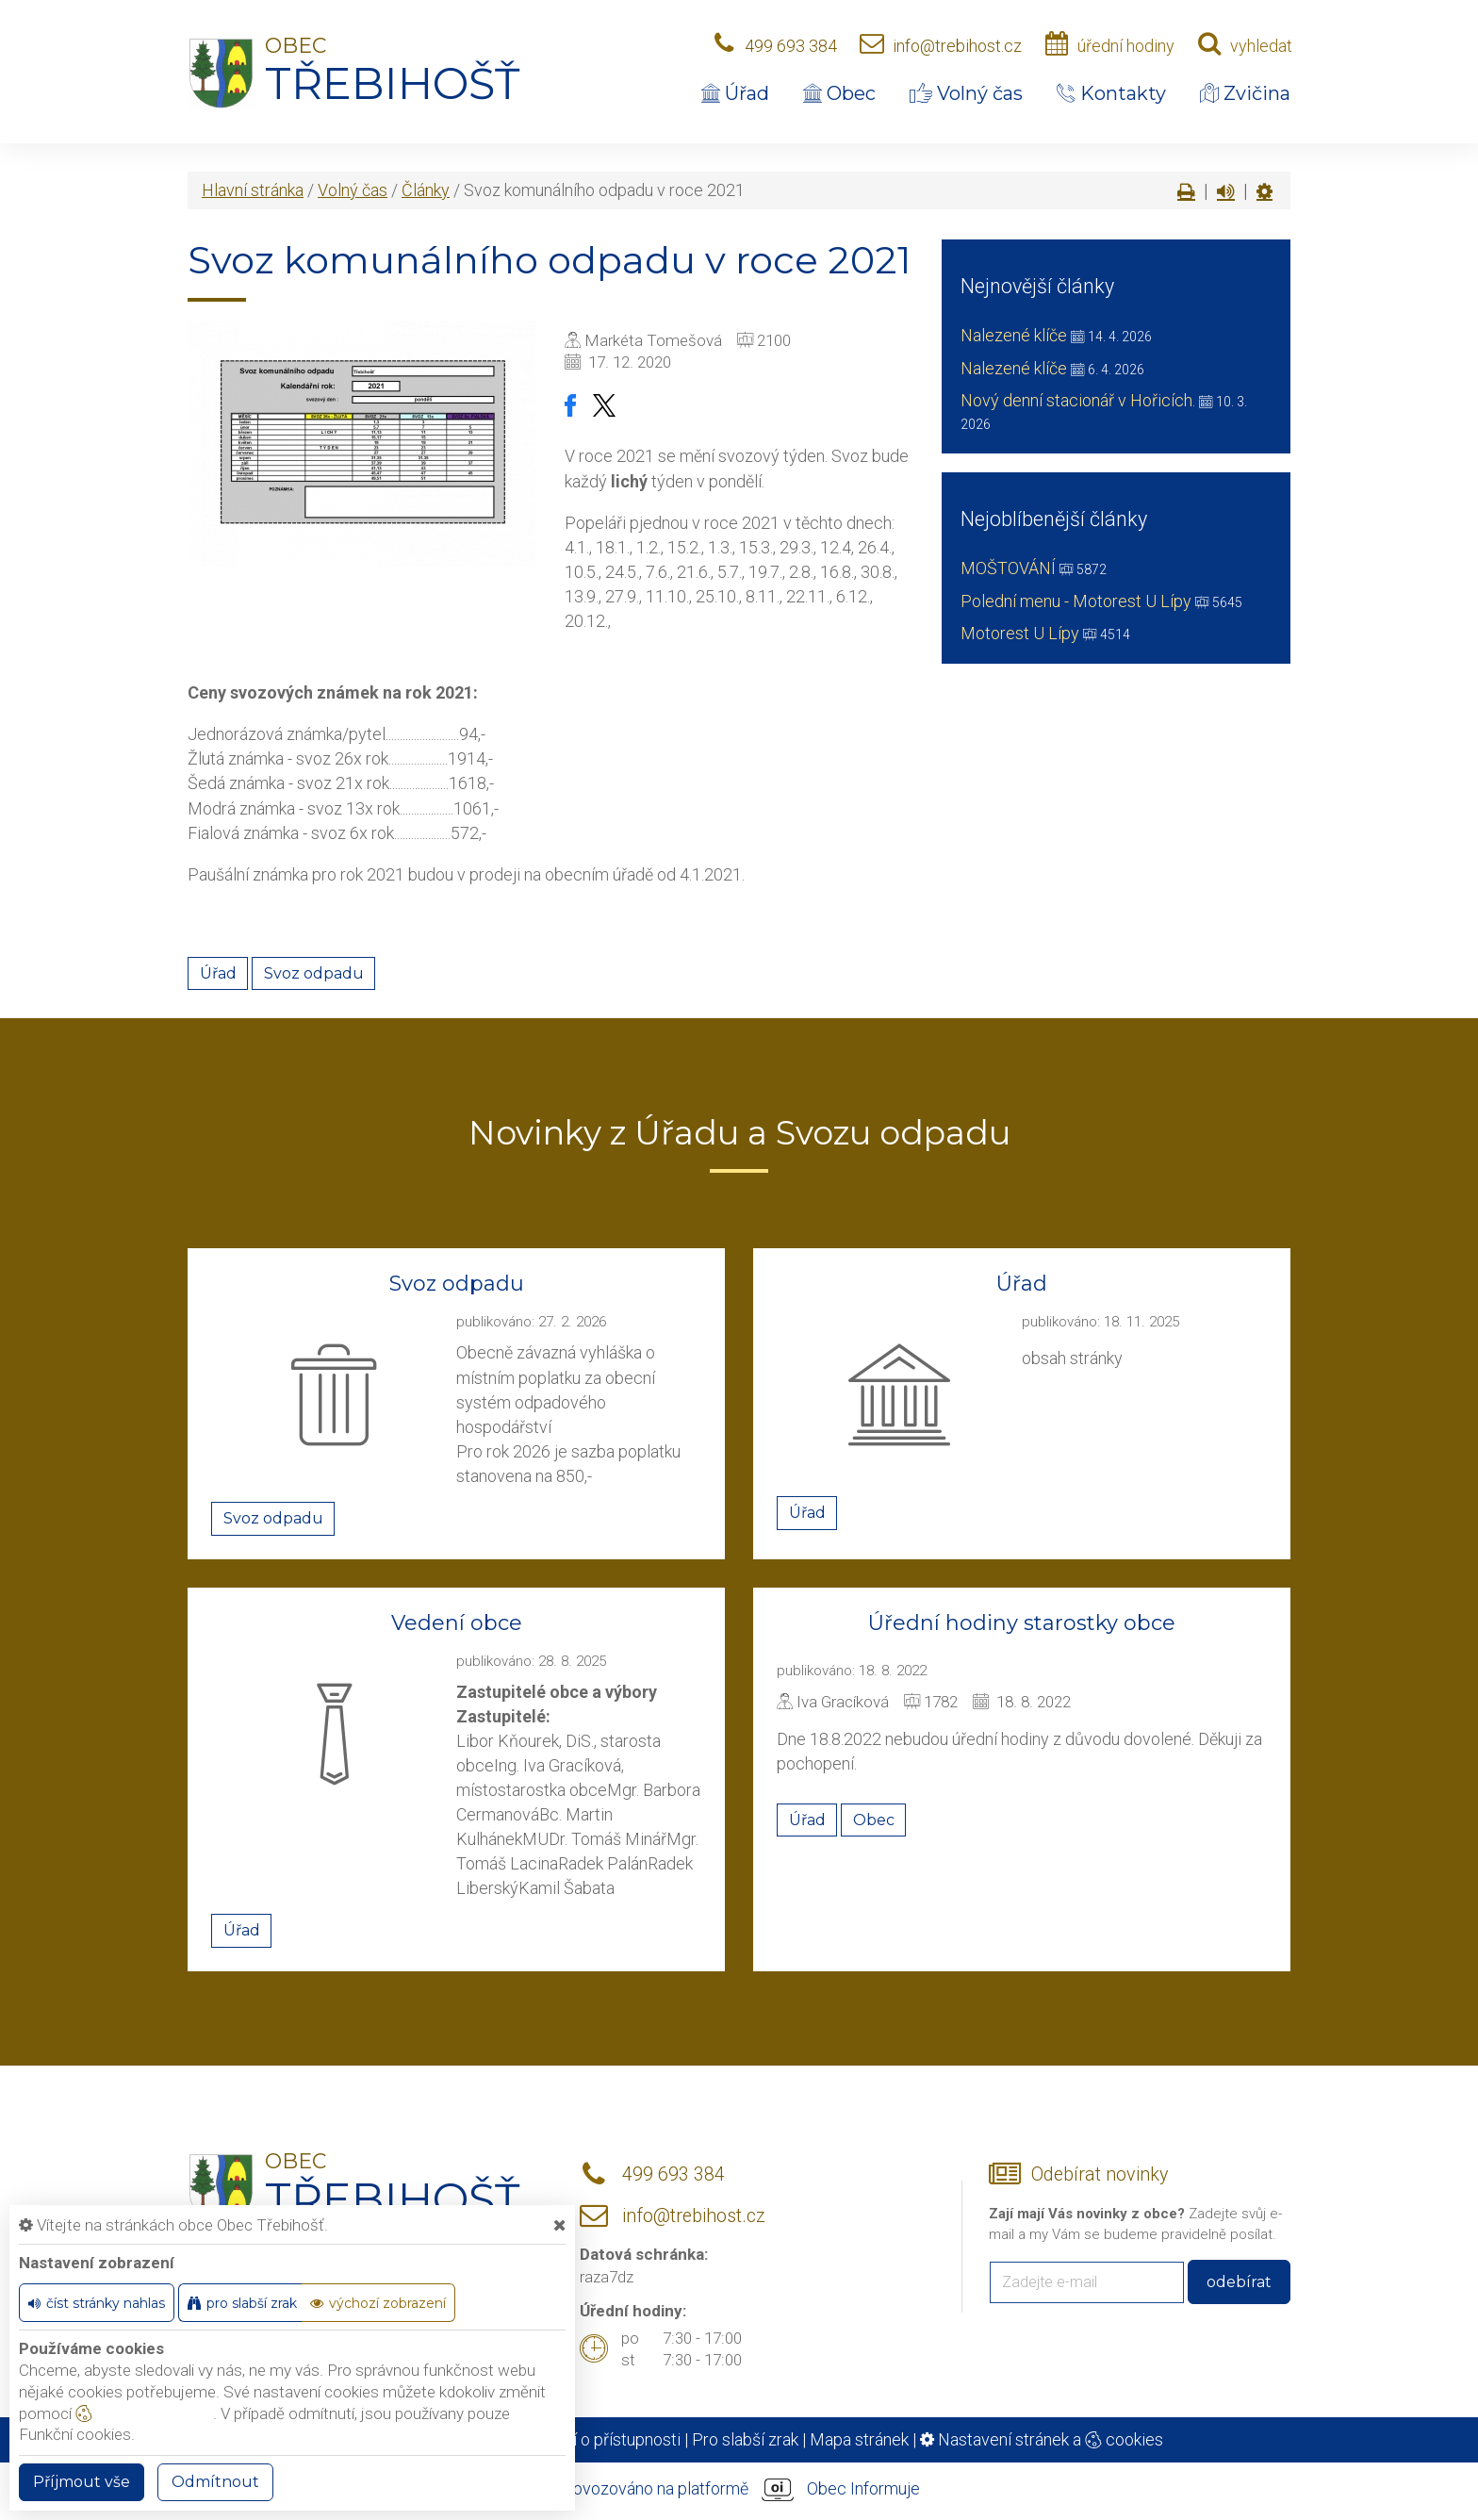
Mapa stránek (859, 2439)
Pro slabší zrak (745, 2439)
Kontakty (1111, 93)
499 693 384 (791, 46)
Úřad (735, 93)
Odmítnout (215, 2482)
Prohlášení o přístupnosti (590, 2439)
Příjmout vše (81, 2482)
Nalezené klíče (1014, 335)
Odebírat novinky (1099, 2174)
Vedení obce (456, 1623)
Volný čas (966, 93)
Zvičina (1245, 93)
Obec (839, 93)
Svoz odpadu (314, 973)
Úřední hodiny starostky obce (1021, 1623)
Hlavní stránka (253, 190)
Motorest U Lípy (1020, 633)
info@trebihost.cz (957, 46)
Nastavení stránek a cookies (1041, 2439)
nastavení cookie (144, 2413)
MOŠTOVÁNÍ (1008, 568)
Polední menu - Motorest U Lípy (1076, 601)
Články (426, 190)
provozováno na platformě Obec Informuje (739, 2490)
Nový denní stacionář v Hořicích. (1078, 400)
